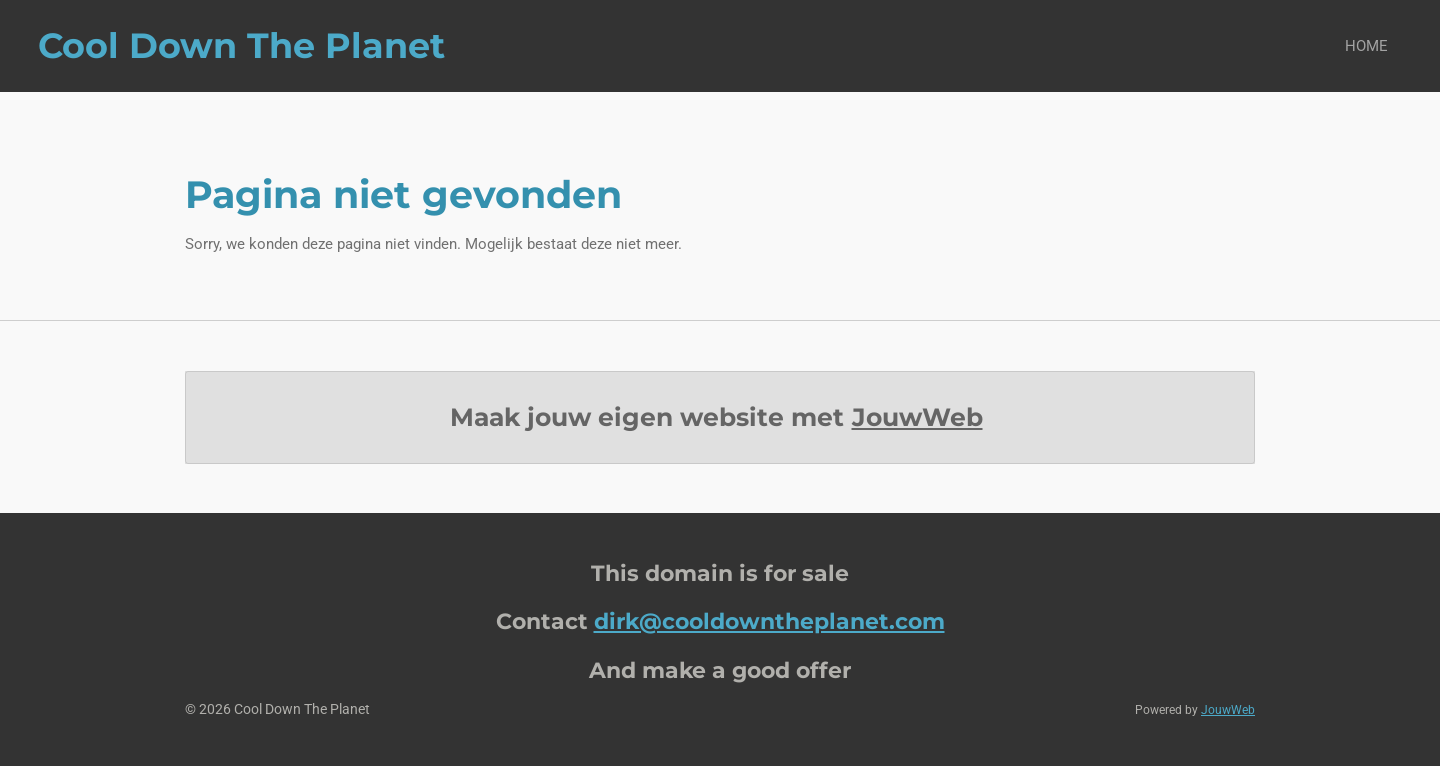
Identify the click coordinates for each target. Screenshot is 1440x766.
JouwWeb (917, 417)
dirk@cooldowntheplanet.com (769, 621)
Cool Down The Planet (241, 45)
